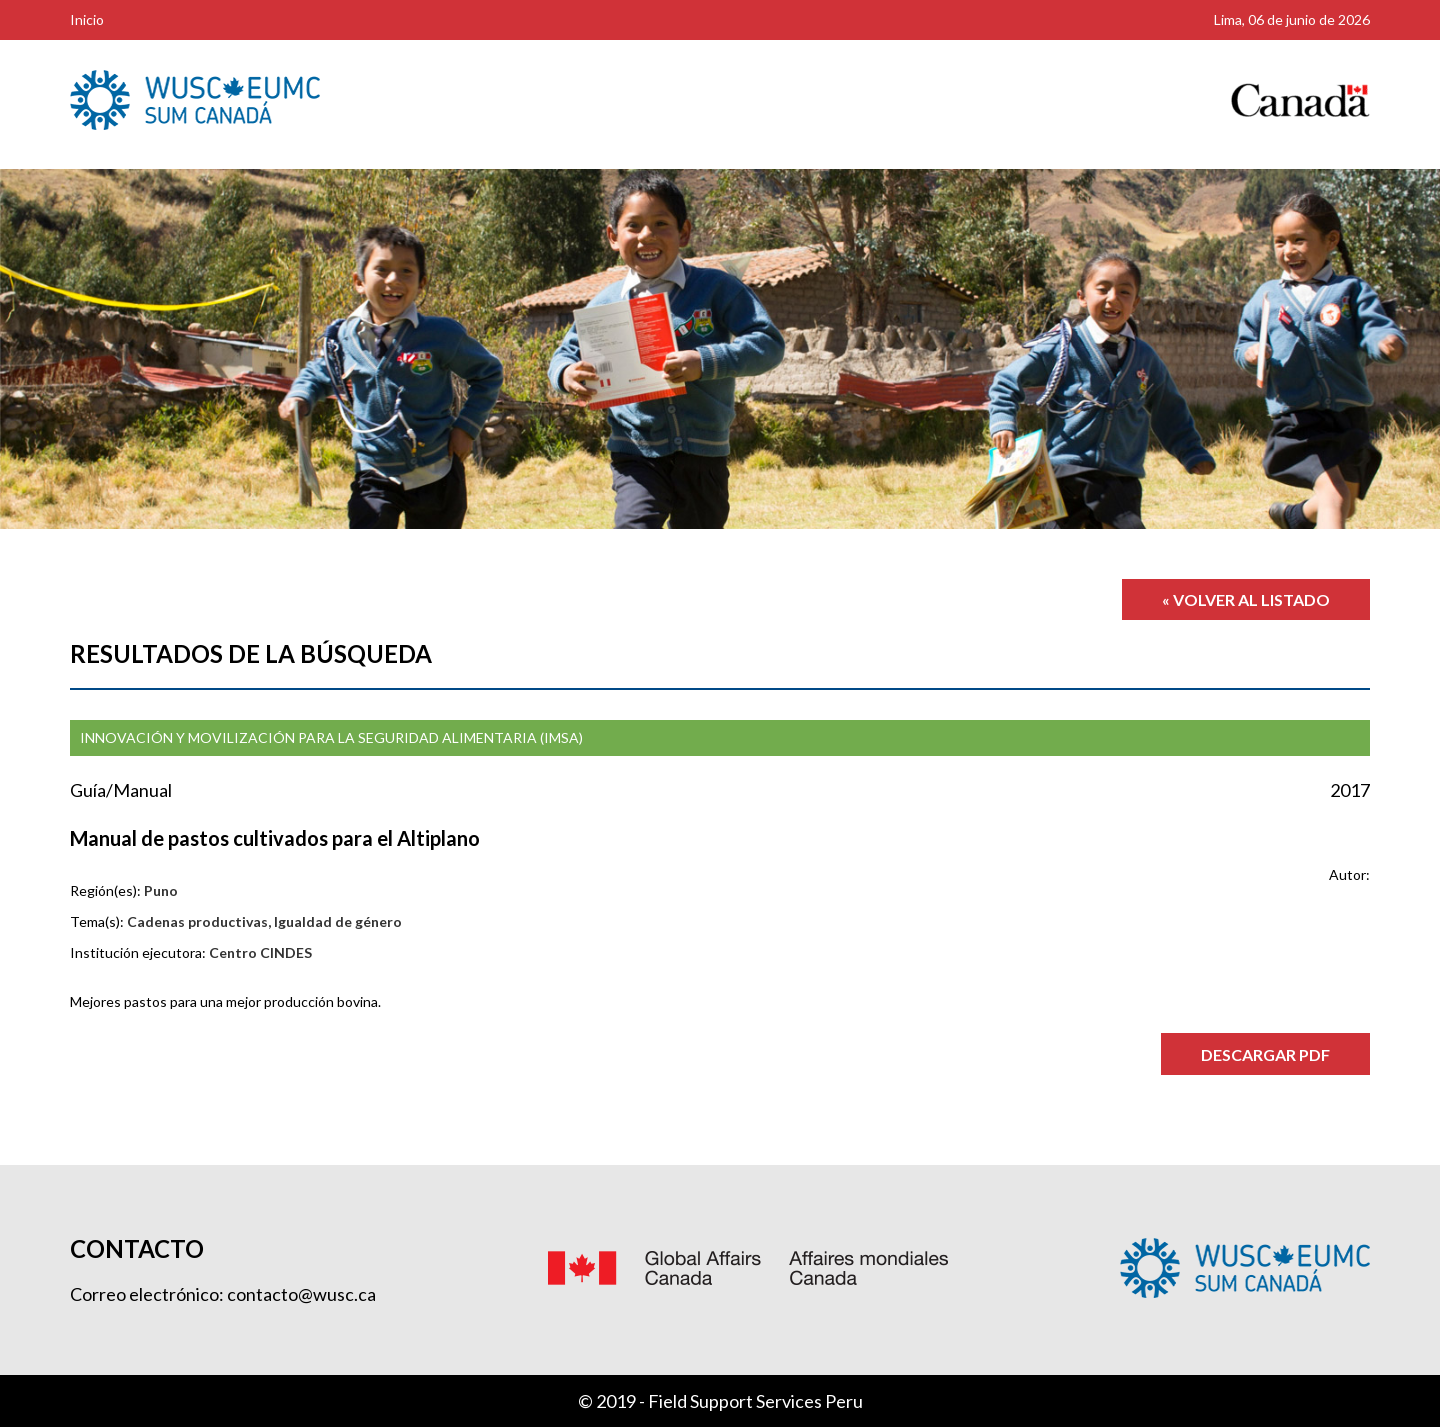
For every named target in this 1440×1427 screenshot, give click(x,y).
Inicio (87, 19)
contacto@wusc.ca (301, 1294)
